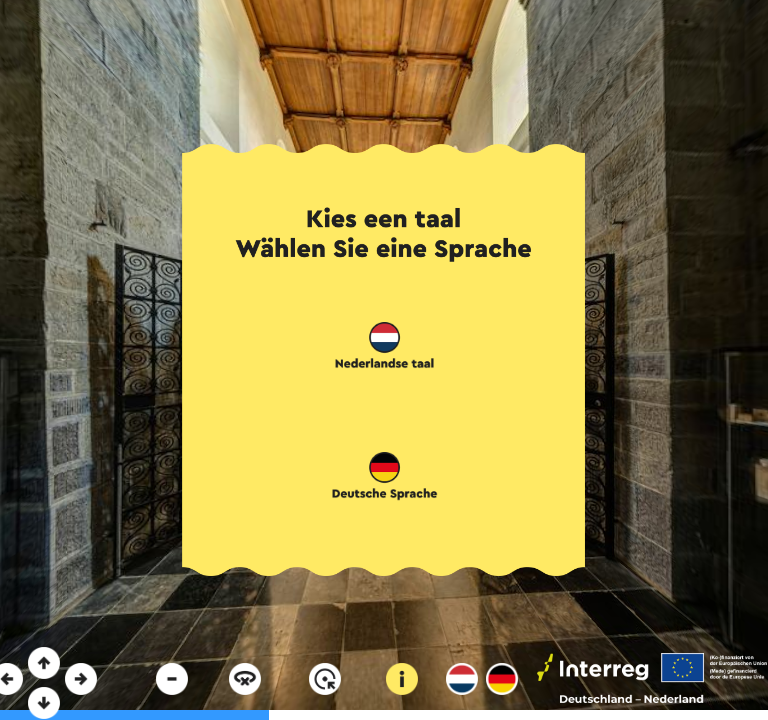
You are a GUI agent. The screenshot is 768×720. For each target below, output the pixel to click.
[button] (384, 347)
